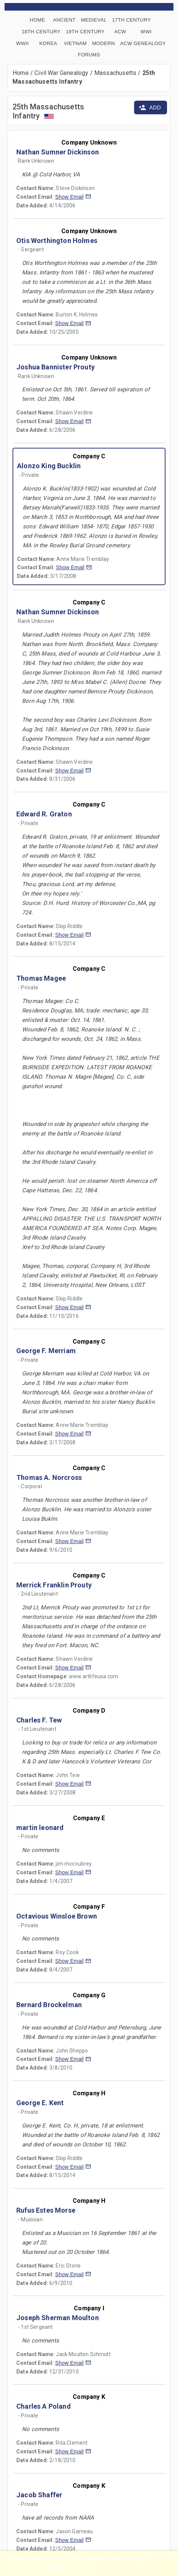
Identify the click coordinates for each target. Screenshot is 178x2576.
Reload (80, 2567)
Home (20, 72)
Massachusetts (115, 72)
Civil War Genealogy (61, 72)
